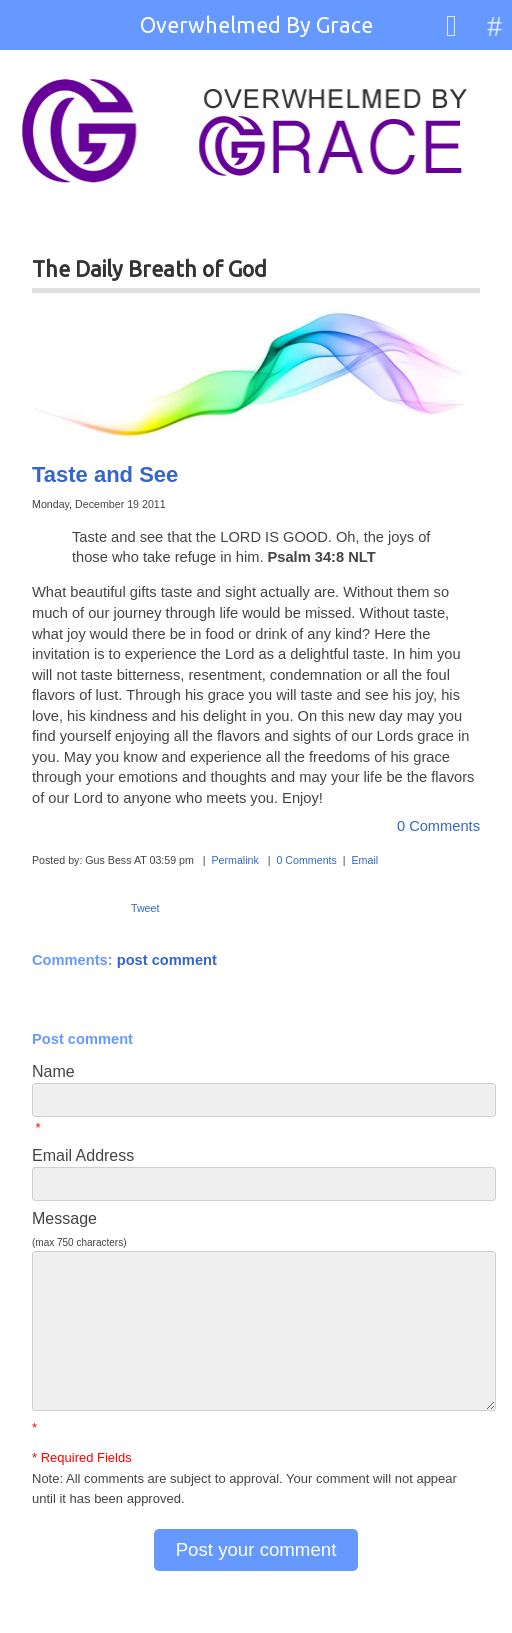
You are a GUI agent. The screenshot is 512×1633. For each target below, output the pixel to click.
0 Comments (438, 826)
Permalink (234, 860)
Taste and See (105, 474)
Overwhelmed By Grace (256, 25)
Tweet (145, 908)
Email (364, 860)
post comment (167, 960)
